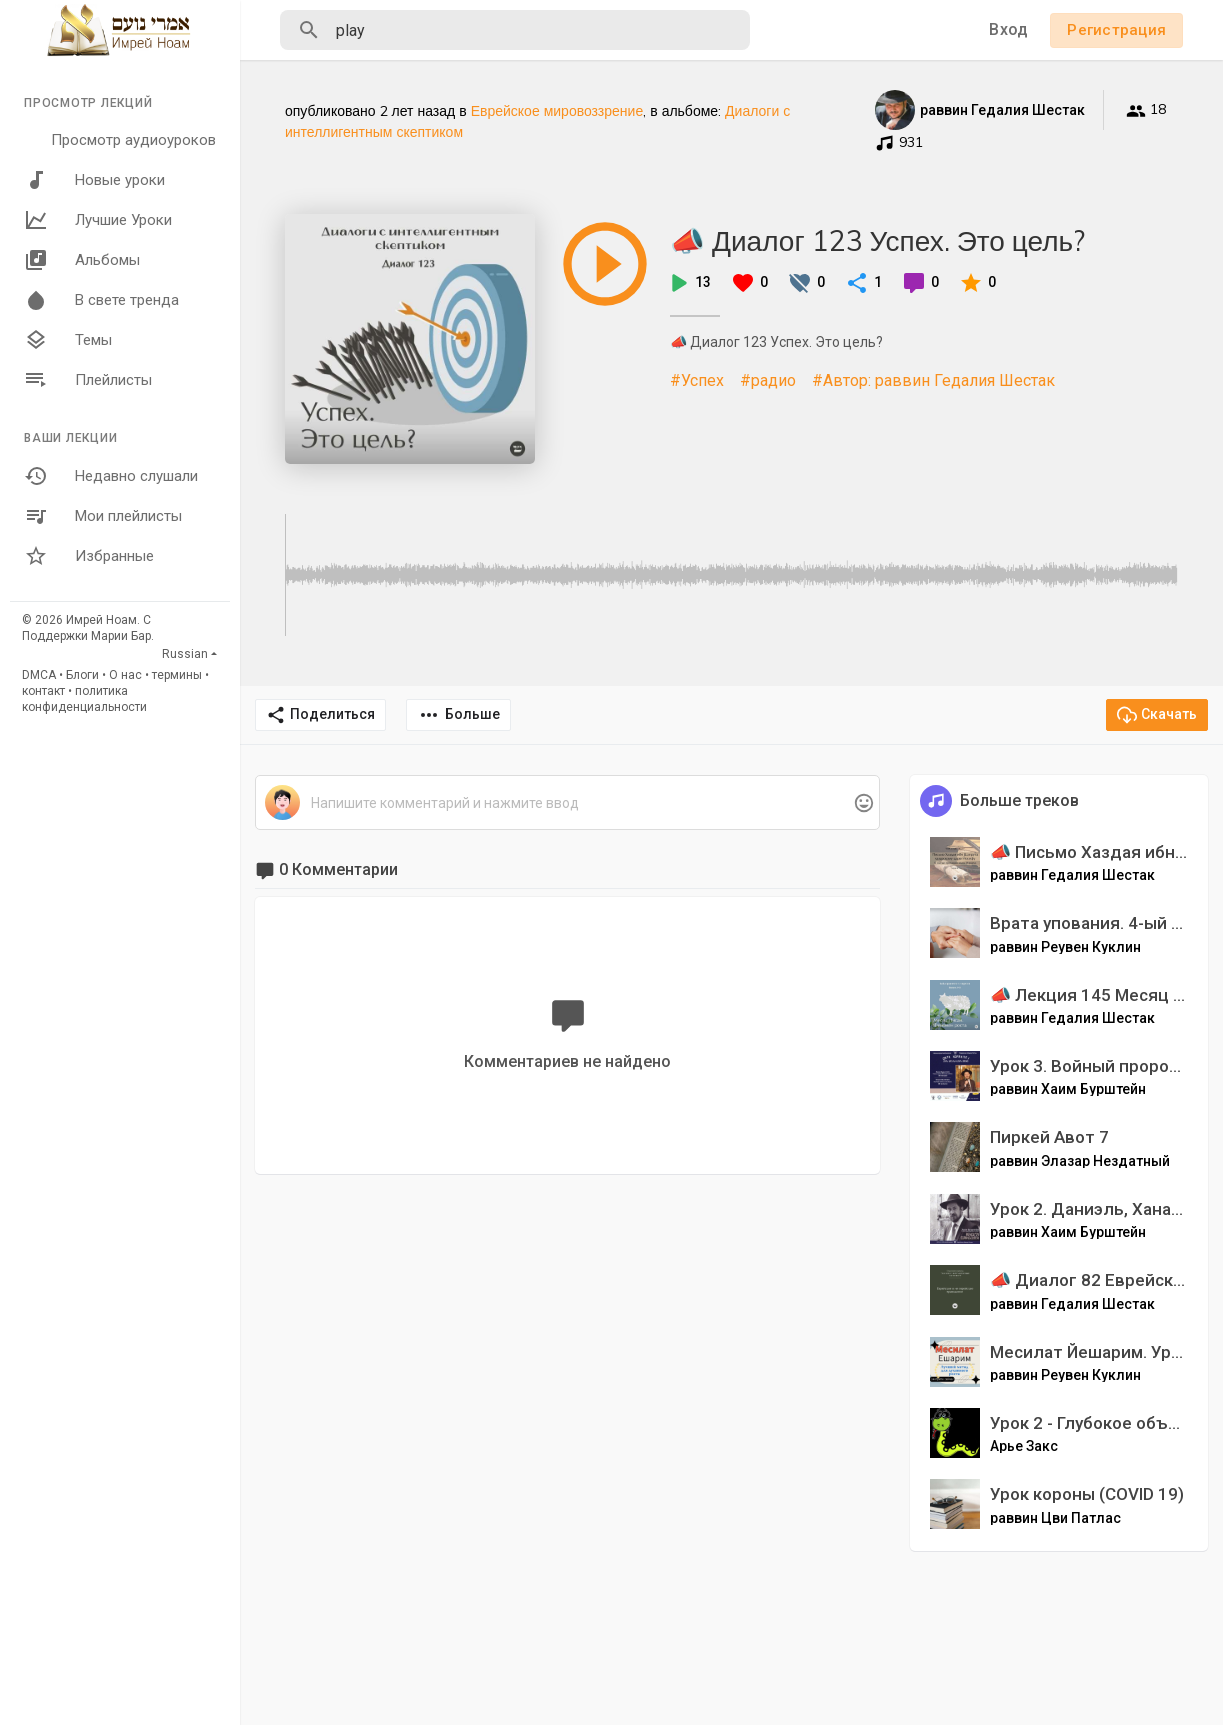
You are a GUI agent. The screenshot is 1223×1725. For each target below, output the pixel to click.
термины (177, 675)
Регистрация (1116, 30)
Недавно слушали (111, 476)
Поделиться (320, 715)
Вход (1008, 29)
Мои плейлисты (103, 516)
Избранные (89, 556)
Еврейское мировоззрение (557, 111)
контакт (43, 691)
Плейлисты (88, 380)
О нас (125, 675)
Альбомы (82, 260)
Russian (185, 654)
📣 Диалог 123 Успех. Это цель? (877, 240)
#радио (768, 380)
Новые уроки (94, 180)
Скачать (1157, 715)
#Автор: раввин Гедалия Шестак (933, 380)
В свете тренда (101, 300)
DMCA (39, 675)
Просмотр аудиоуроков (133, 140)
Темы (68, 340)
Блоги (82, 675)
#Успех (697, 380)
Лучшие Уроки (98, 220)
